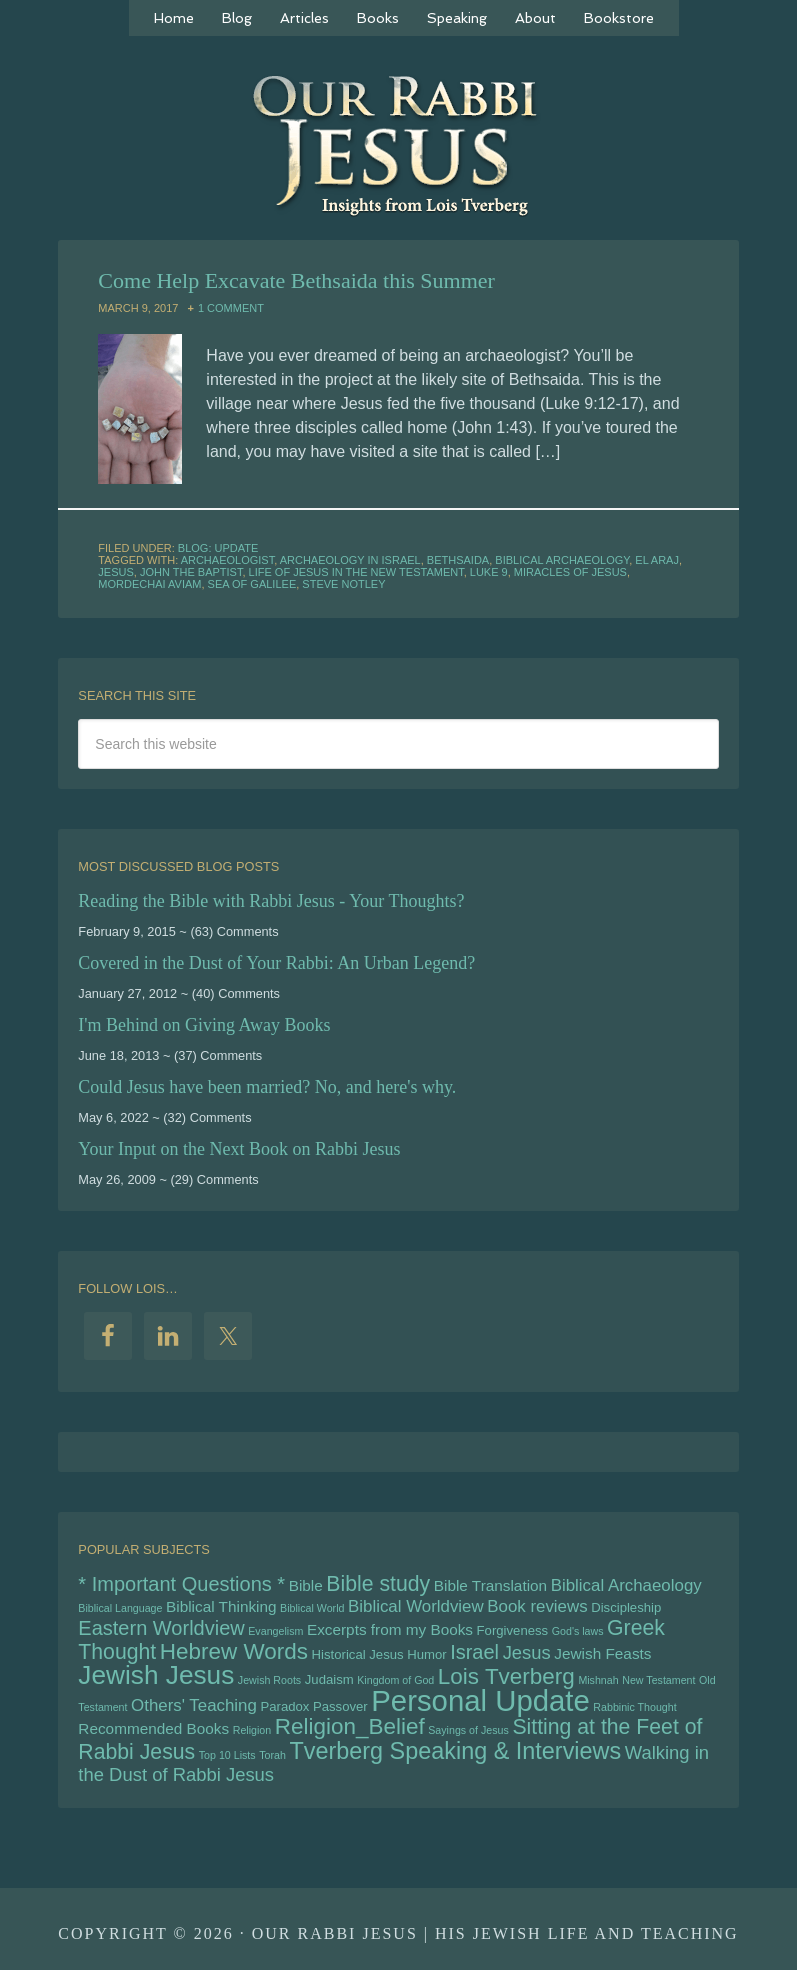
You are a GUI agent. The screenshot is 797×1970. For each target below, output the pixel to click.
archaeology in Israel (350, 560)
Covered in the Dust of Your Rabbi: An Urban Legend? (276, 963)
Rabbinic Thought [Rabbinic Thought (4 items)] (634, 1707)
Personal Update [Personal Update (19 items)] (480, 1700)
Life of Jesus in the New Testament (356, 572)
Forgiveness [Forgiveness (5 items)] (513, 1630)
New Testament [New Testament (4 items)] (658, 1680)
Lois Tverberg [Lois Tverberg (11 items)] (506, 1676)
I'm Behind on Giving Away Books (204, 1025)
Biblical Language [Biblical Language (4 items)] (120, 1608)
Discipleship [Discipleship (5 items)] (626, 1607)
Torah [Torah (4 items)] (272, 1755)
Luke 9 (489, 572)
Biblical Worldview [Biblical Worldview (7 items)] (416, 1606)
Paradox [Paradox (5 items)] (284, 1706)
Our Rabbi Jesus (399, 145)
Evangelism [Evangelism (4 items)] (275, 1631)
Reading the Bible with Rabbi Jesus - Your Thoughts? (271, 901)
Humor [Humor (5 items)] (426, 1654)
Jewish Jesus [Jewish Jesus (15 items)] (156, 1675)
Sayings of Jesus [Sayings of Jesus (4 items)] (468, 1730)
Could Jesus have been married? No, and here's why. (267, 1087)
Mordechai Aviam (149, 584)
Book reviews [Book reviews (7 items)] (537, 1606)
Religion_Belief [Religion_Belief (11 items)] (350, 1726)
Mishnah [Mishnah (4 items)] (598, 1680)
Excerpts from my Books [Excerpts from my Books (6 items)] (390, 1629)
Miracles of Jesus (570, 572)
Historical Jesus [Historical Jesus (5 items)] (358, 1654)
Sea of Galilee (252, 584)
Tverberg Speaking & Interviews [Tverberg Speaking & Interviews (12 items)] (455, 1751)
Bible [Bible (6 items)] (306, 1585)
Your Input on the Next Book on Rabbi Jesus (239, 1149)
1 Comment (231, 308)
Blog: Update (218, 548)
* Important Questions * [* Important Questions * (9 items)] (181, 1584)
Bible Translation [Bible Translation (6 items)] (490, 1585)
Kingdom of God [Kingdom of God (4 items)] (395, 1680)
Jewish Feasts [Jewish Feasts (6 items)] (602, 1653)
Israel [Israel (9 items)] (474, 1652)
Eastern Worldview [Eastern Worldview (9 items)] (161, 1628)
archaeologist (228, 560)
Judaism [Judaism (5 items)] (329, 1679)
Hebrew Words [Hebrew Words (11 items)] (234, 1651)
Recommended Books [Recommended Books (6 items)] (153, 1728)
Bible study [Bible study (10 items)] (378, 1584)
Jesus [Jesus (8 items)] (527, 1652)
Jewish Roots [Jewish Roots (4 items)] (269, 1680)
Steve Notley (343, 584)
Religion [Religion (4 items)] (252, 1730)
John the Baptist (191, 572)
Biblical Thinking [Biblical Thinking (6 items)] (221, 1606)
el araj (657, 560)
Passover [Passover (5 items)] (340, 1706)
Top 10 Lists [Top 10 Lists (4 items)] (227, 1755)
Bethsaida (458, 560)
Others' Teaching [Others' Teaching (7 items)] (194, 1705)
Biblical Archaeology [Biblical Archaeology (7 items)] (626, 1585)
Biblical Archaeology (562, 560)
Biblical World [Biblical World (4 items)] (312, 1608)
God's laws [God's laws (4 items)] (578, 1631)
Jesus (115, 572)
